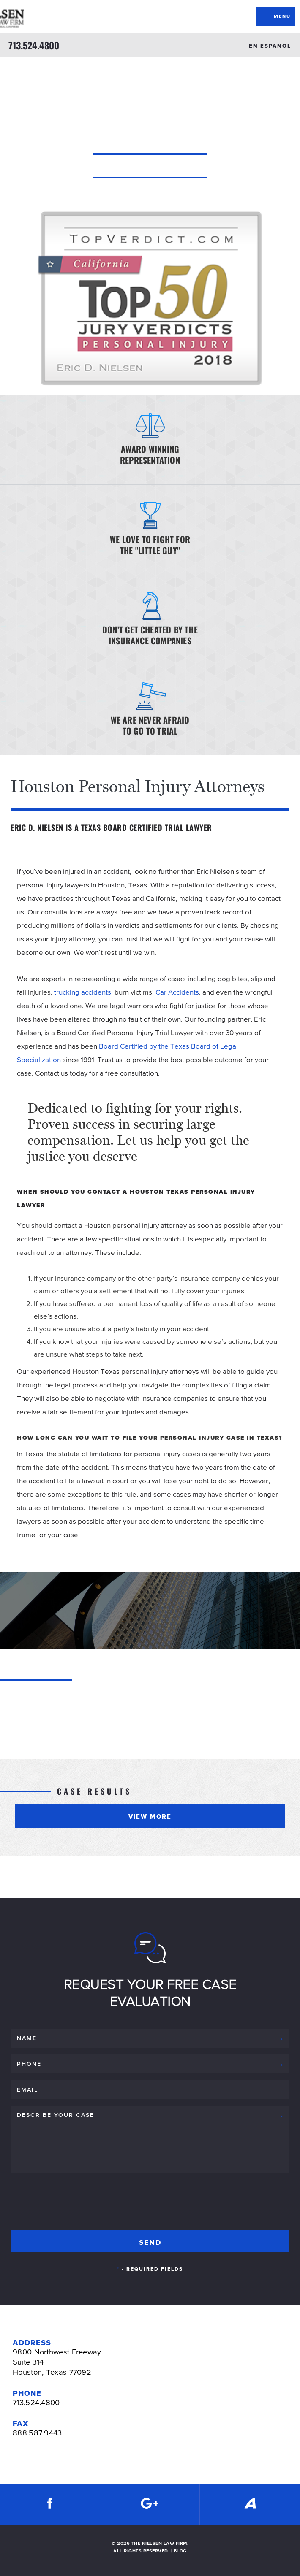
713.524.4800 (33, 45)
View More (150, 1816)
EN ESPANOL (270, 46)
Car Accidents (177, 992)
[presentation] (75, 2200)
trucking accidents (82, 992)
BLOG (180, 2551)
